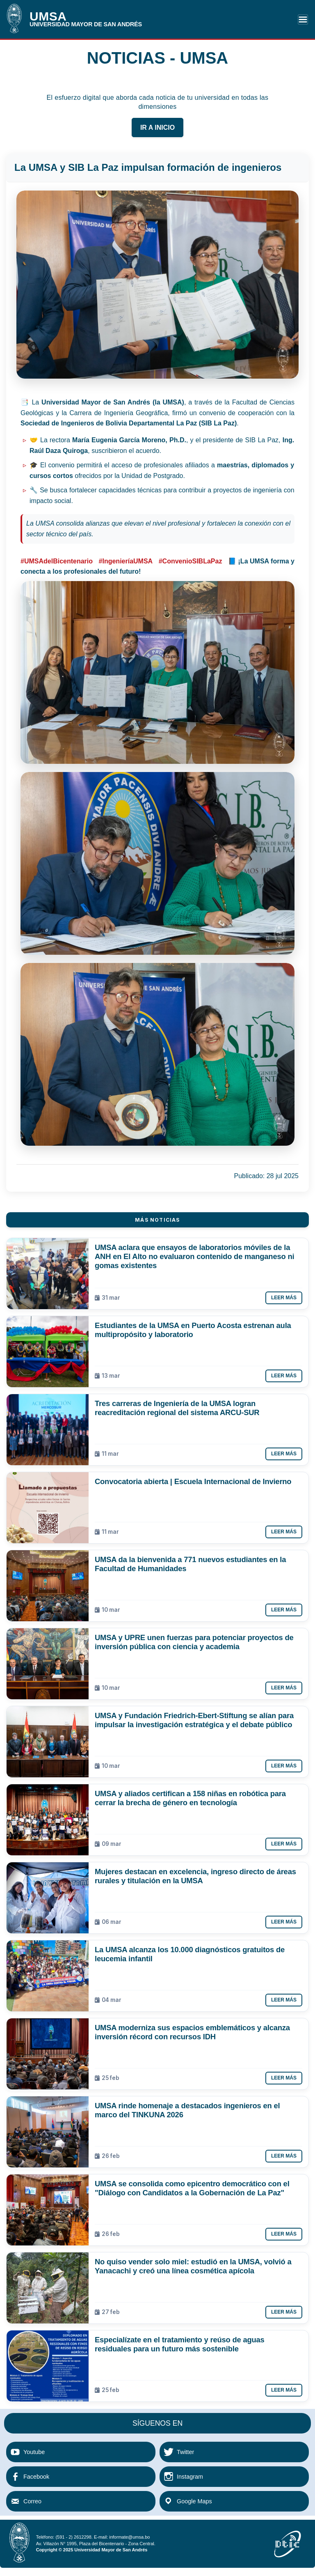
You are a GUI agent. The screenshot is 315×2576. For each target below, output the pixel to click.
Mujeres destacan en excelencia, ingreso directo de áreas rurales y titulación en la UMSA (195, 1876)
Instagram (190, 2476)
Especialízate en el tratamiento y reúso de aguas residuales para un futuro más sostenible (180, 2344)
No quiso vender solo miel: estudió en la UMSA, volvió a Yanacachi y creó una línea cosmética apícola (193, 2266)
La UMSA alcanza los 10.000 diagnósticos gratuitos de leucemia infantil (190, 1954)
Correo (32, 2501)
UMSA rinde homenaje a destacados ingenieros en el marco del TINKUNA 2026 (187, 2110)
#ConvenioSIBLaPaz (190, 561)
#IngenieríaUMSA (126, 561)
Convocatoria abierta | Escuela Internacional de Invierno (193, 1481)
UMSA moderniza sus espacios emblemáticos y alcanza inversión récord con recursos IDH (192, 2032)
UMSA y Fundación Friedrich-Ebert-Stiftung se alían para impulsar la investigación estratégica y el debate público (194, 1720)
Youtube (34, 2452)
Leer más (284, 1298)
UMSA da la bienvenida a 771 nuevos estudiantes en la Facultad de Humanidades (190, 1564)
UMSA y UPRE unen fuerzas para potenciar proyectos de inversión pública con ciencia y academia (194, 1642)
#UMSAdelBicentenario (57, 561)
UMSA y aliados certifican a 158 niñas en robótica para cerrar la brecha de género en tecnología (190, 1798)
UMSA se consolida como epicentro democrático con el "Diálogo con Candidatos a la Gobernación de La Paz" (192, 2188)
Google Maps (194, 2501)
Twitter (185, 2452)
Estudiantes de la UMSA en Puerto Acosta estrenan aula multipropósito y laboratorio (193, 1330)
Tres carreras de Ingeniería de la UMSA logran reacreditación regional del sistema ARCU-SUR (177, 1408)
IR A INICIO (157, 127)
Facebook (36, 2476)
